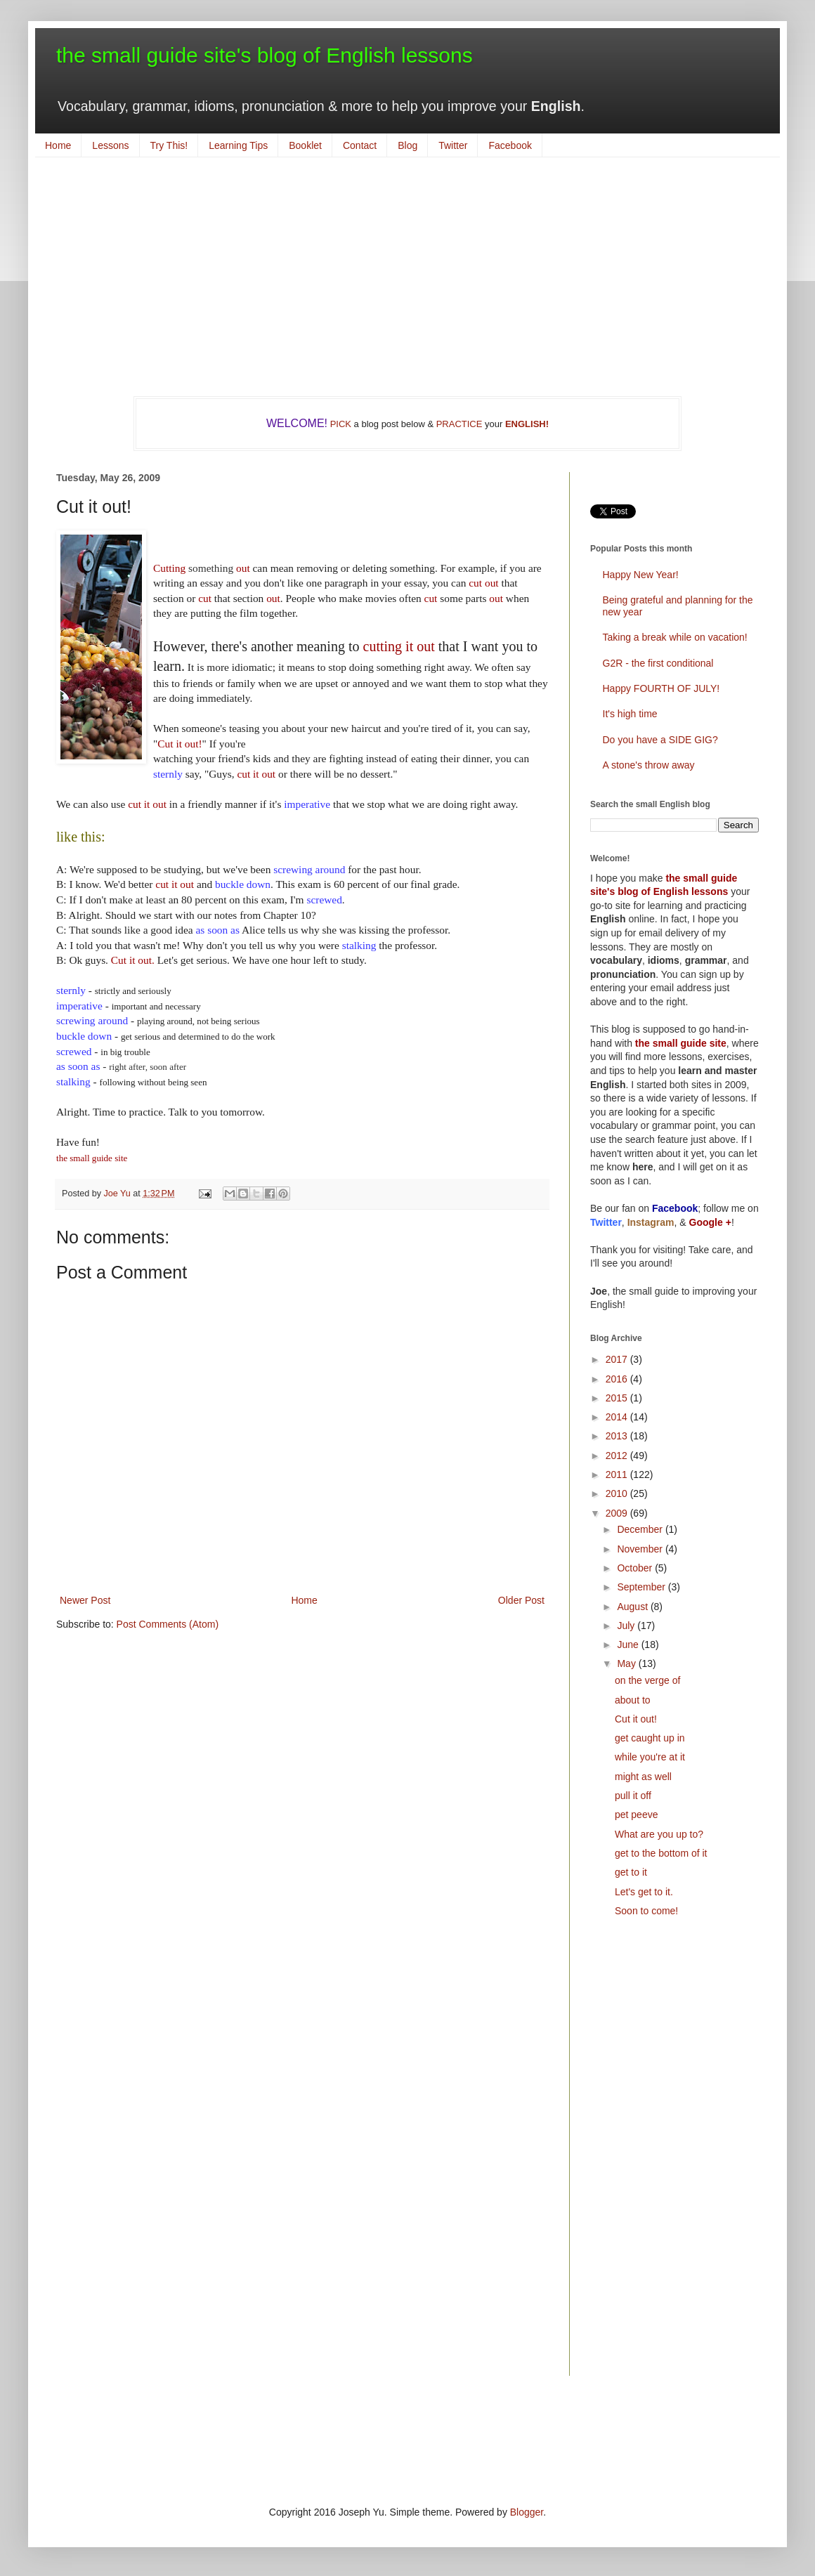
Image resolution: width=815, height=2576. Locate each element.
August (633, 1606)
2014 (618, 1417)
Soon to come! (646, 1910)
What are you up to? (659, 1834)
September (642, 1587)
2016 (618, 1379)
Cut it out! (636, 1719)
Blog (407, 145)
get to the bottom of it (661, 1853)
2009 (618, 1513)
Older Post (521, 1600)
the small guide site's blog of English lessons (264, 55)
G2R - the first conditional (658, 663)
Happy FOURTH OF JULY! (661, 688)
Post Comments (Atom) (168, 1624)
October (636, 1568)
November (641, 1549)
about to (633, 1700)
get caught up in (650, 1738)
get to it (631, 1872)
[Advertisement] (407, 276)
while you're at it (650, 1757)
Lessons (110, 145)
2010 (618, 1493)
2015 (618, 1398)
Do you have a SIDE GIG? (660, 739)
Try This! (169, 145)
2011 (618, 1474)
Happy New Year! (641, 574)
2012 (618, 1455)
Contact (360, 145)
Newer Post (85, 1600)
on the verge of (647, 1680)
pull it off (633, 1795)
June (629, 1644)
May (627, 1663)
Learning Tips (238, 145)
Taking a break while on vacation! (675, 637)
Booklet (305, 145)
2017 (618, 1359)
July (627, 1625)
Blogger (526, 2512)
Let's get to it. (644, 1891)
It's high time (630, 713)
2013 (618, 1435)
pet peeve (636, 1814)
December (641, 1529)
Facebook (509, 145)
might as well (643, 1776)
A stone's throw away (649, 765)
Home (58, 145)
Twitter (452, 145)
